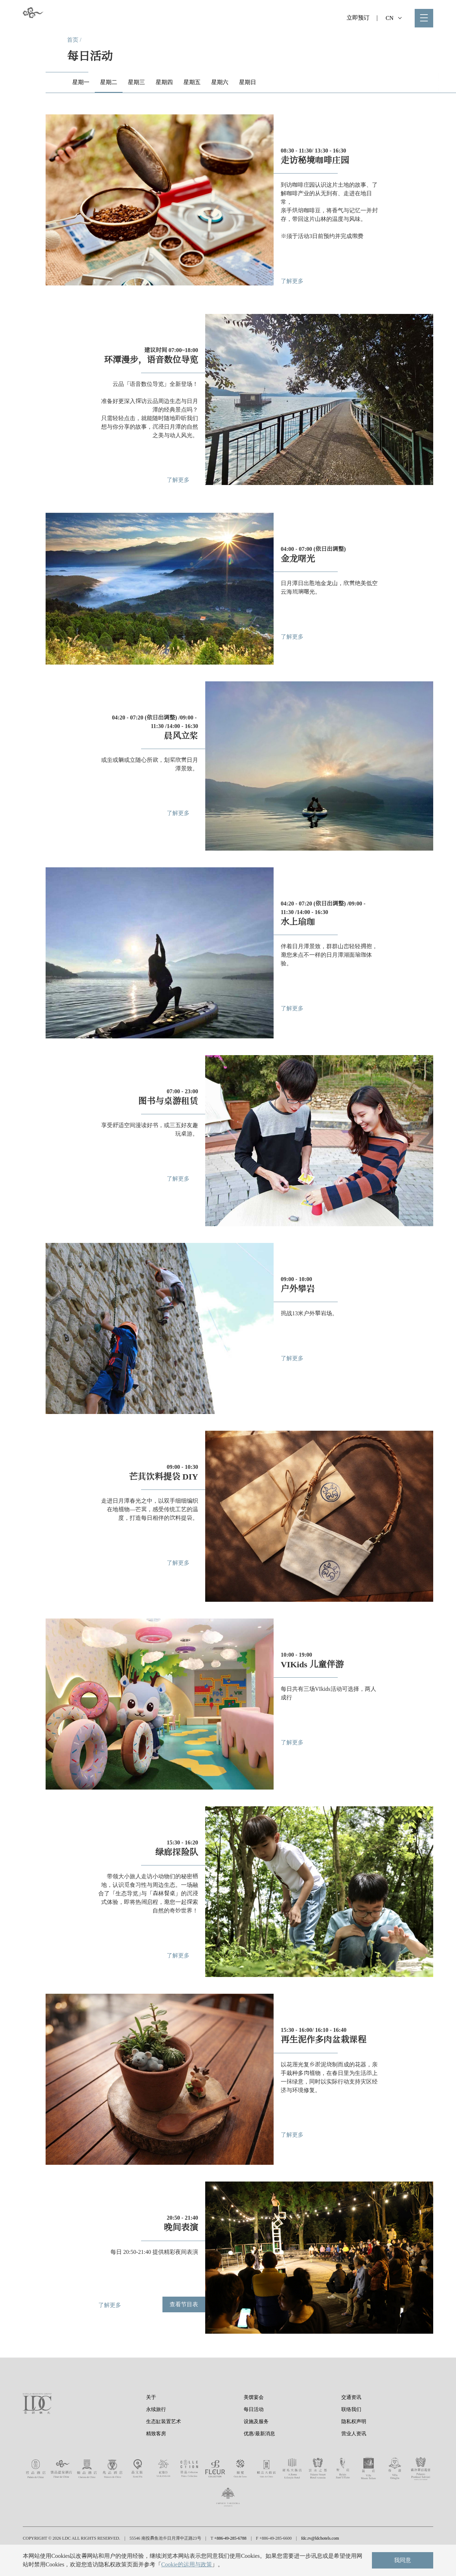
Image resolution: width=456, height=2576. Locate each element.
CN (393, 18)
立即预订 (358, 18)
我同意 (402, 2560)
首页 (72, 40)
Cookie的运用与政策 (186, 2564)
